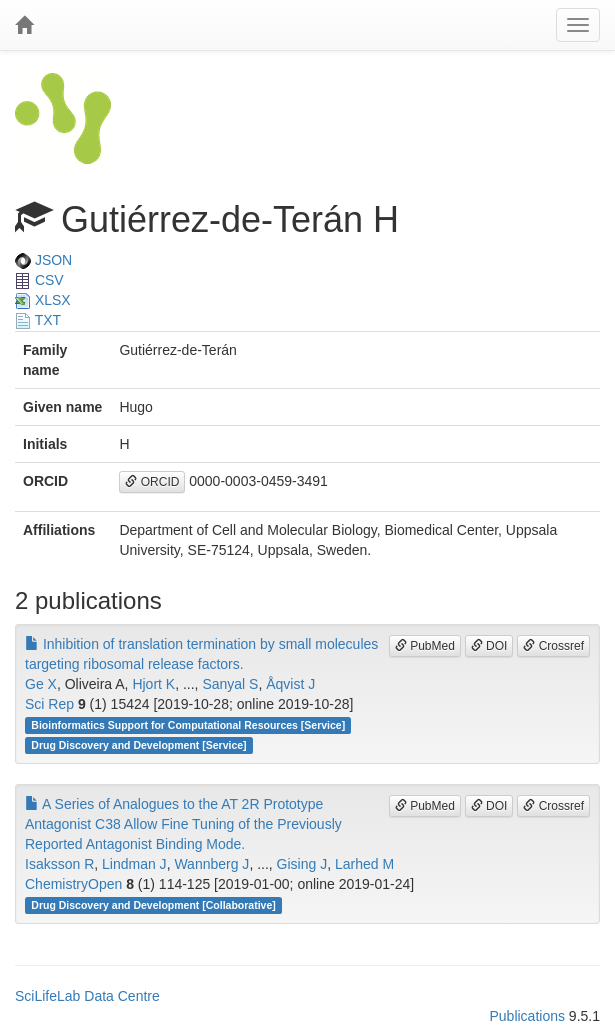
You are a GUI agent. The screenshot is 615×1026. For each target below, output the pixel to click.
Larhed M (364, 864)
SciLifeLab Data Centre (87, 996)
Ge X (41, 684)
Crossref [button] (553, 646)
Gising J (302, 864)
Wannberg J (211, 864)
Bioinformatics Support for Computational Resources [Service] (188, 725)
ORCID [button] (152, 482)
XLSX (43, 300)
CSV (39, 280)
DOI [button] (489, 646)
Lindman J (134, 864)
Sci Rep (49, 704)
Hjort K (153, 684)
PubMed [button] (425, 646)
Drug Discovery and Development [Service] (138, 745)
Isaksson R (59, 864)
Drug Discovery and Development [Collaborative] (153, 905)
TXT (38, 320)
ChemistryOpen (73, 884)
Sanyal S (230, 684)
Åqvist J (290, 684)
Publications (527, 1016)
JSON (43, 260)
